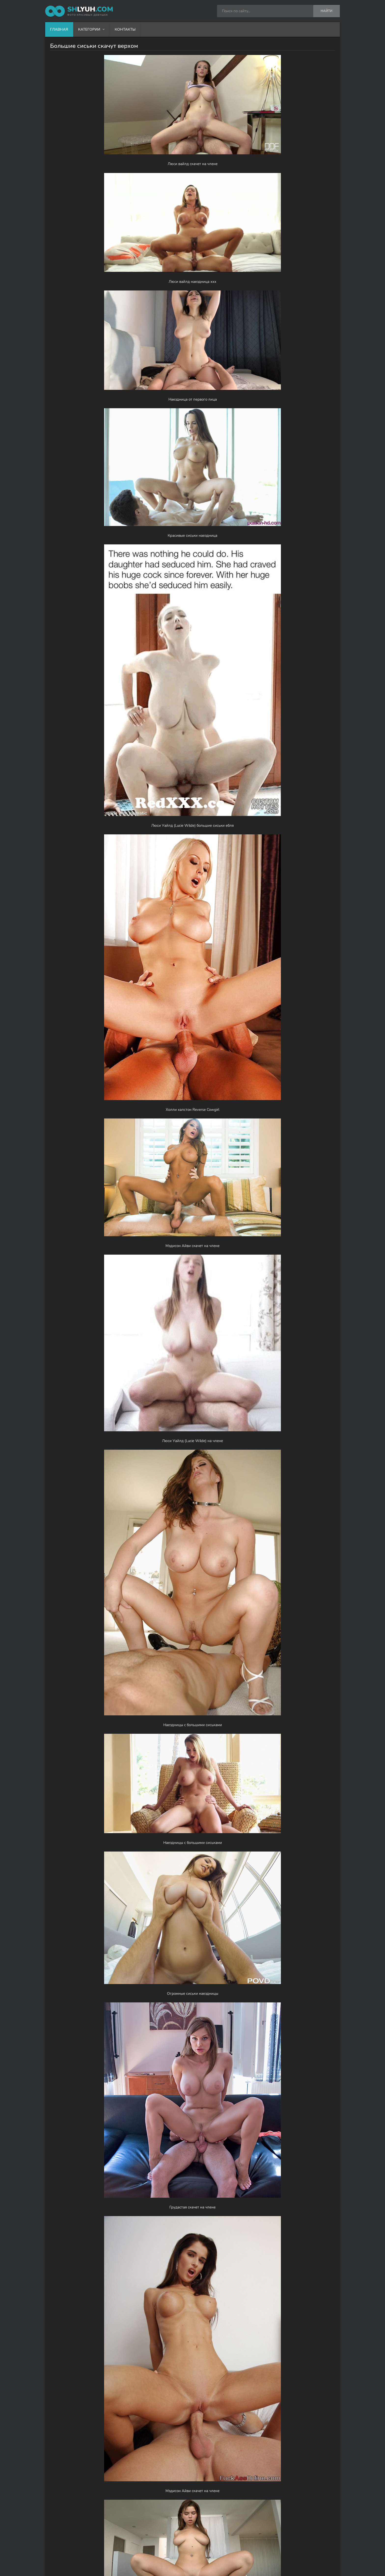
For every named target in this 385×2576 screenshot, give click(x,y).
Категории (89, 29)
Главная (59, 29)
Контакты (125, 29)
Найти (326, 11)
